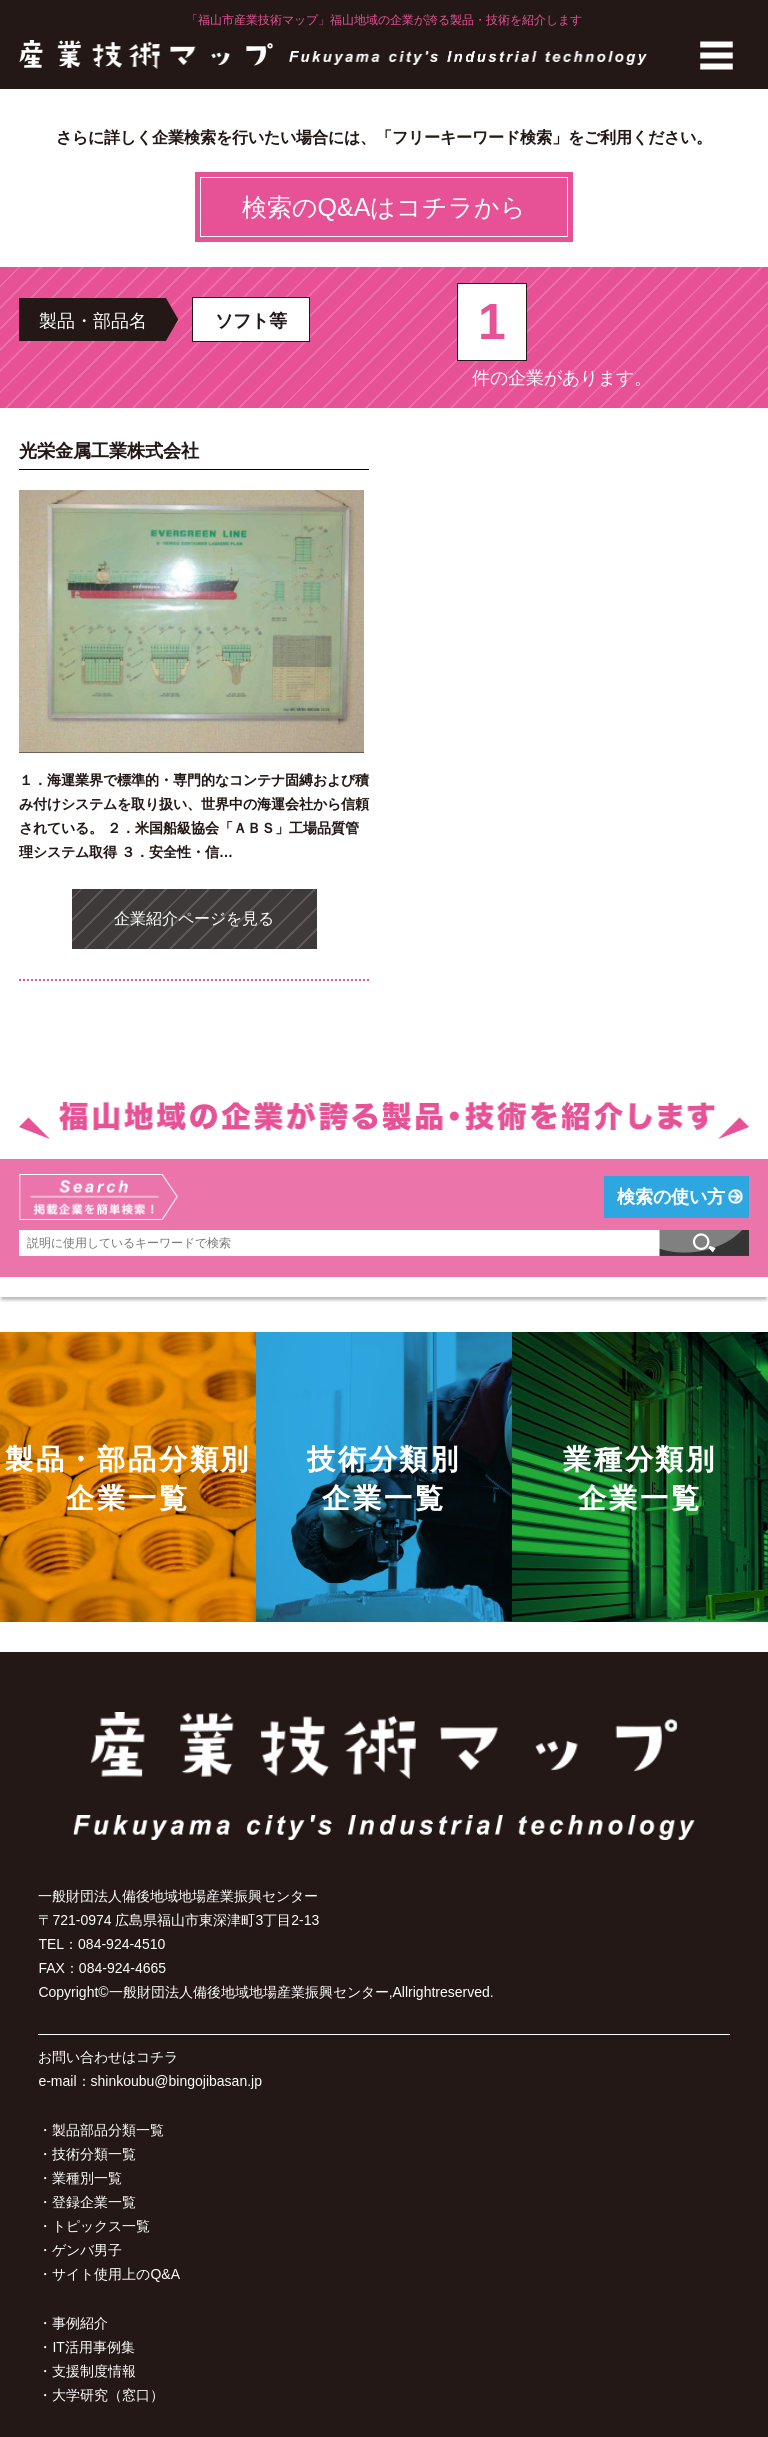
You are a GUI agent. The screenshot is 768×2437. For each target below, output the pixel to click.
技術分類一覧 (94, 2154)
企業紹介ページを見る (194, 918)
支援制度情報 (94, 2371)
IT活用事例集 (93, 2347)
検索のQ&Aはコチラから (384, 207)
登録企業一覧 (94, 2202)
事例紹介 (80, 2323)
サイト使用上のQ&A (116, 2274)
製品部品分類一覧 (108, 2130)
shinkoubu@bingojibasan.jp (176, 2081)
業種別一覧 (87, 2178)
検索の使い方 (671, 1197)
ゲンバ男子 (87, 2250)
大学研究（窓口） (108, 2395)
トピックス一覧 (101, 2226)
